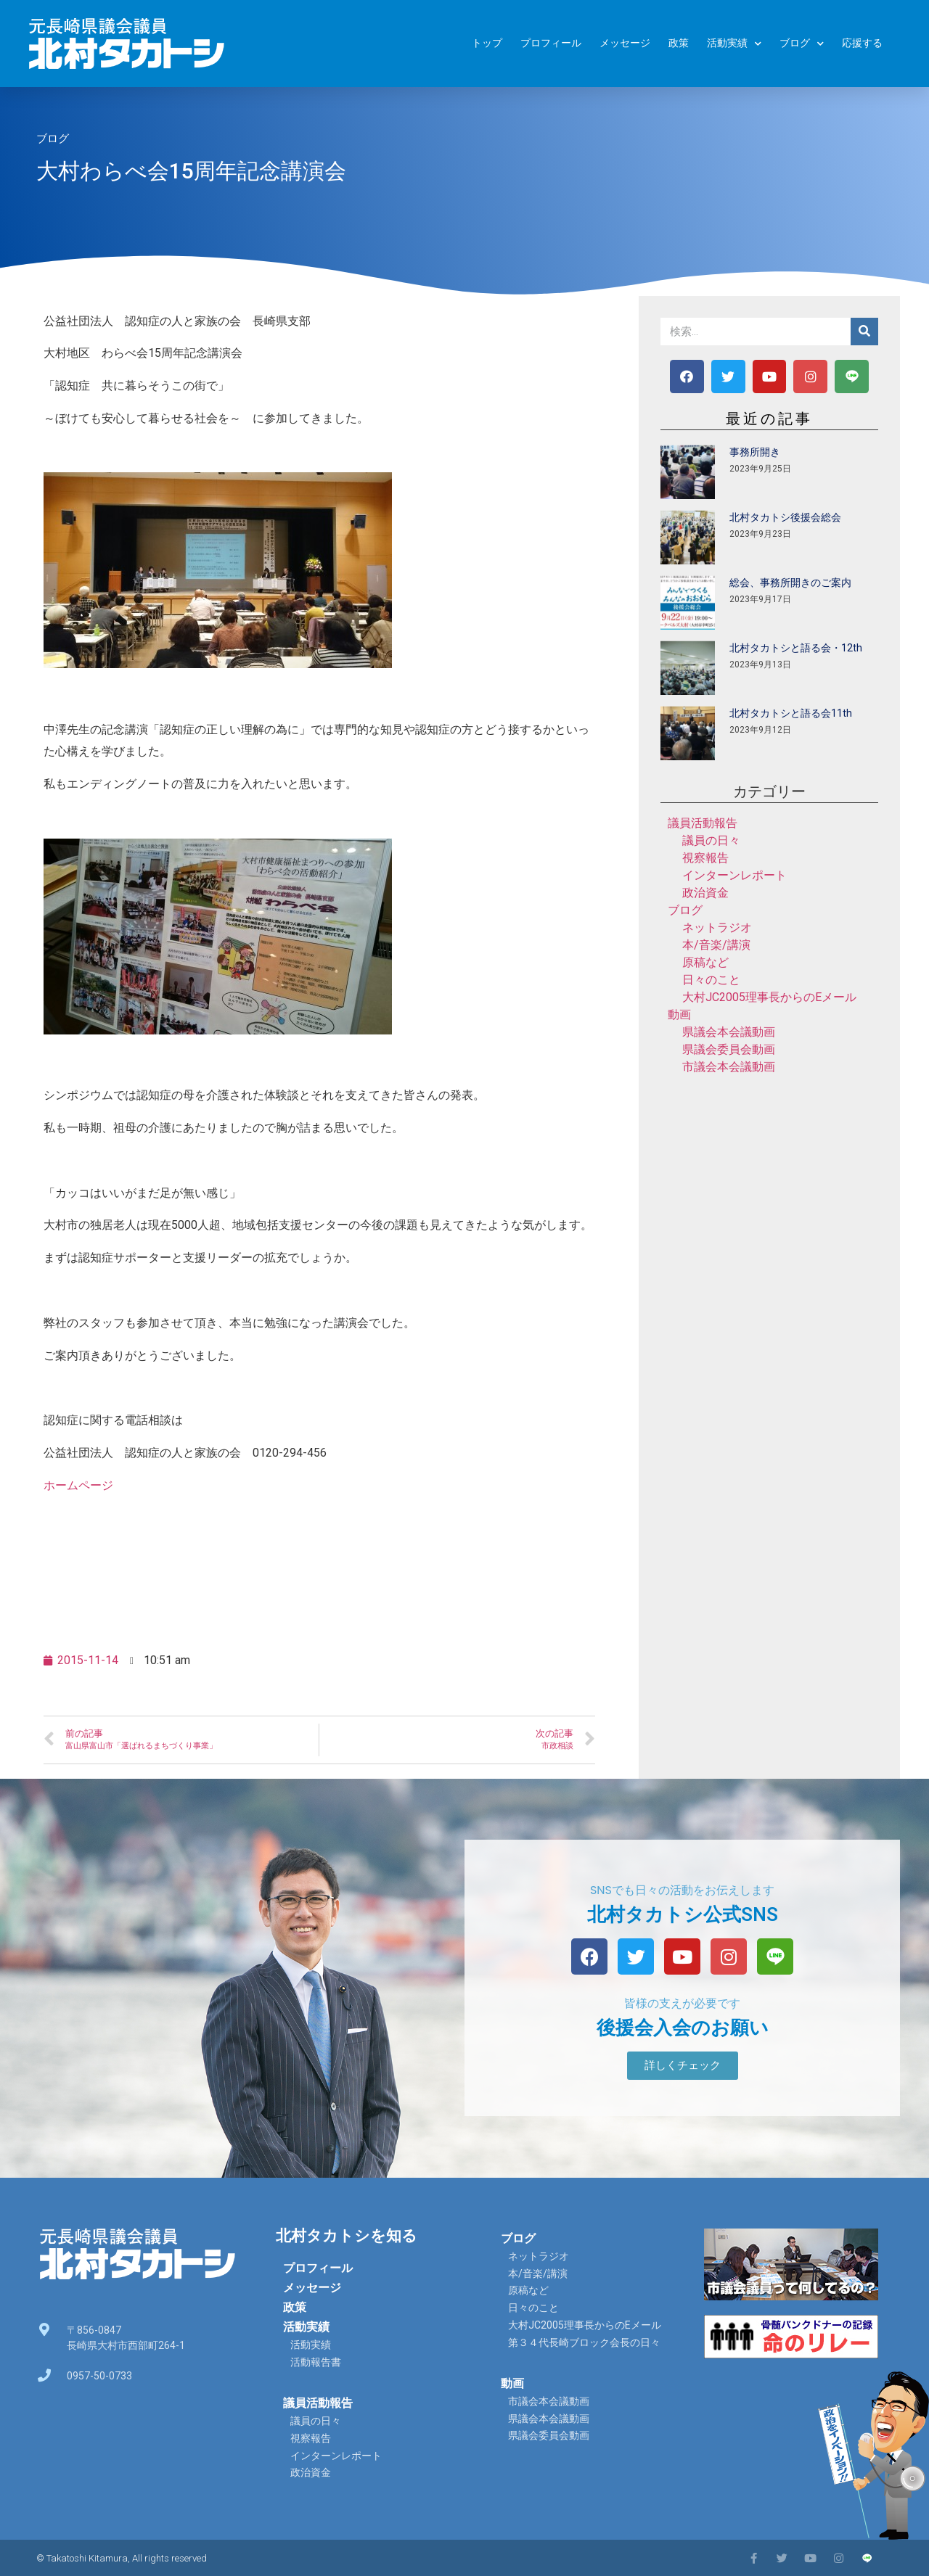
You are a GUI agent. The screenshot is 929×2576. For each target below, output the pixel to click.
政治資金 (705, 893)
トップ (487, 43)
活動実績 (734, 44)
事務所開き (754, 452)
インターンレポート (734, 875)
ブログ (801, 44)
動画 (679, 1014)
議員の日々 (711, 840)
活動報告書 (315, 2362)
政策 (678, 43)
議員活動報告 (702, 823)
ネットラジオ (717, 927)
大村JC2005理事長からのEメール (769, 997)
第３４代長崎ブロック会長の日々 (584, 2342)
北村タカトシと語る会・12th (795, 648)
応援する (862, 43)
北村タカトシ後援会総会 (785, 517)
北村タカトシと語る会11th (790, 713)
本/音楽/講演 (716, 945)
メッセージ (624, 43)
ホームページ (78, 1485)
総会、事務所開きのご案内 (790, 582)
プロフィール (550, 43)
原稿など (705, 962)
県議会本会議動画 (728, 1032)
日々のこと (711, 980)
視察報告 (705, 858)
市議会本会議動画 (728, 1067)
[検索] (864, 331)
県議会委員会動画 (728, 1049)
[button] (682, 2066)
